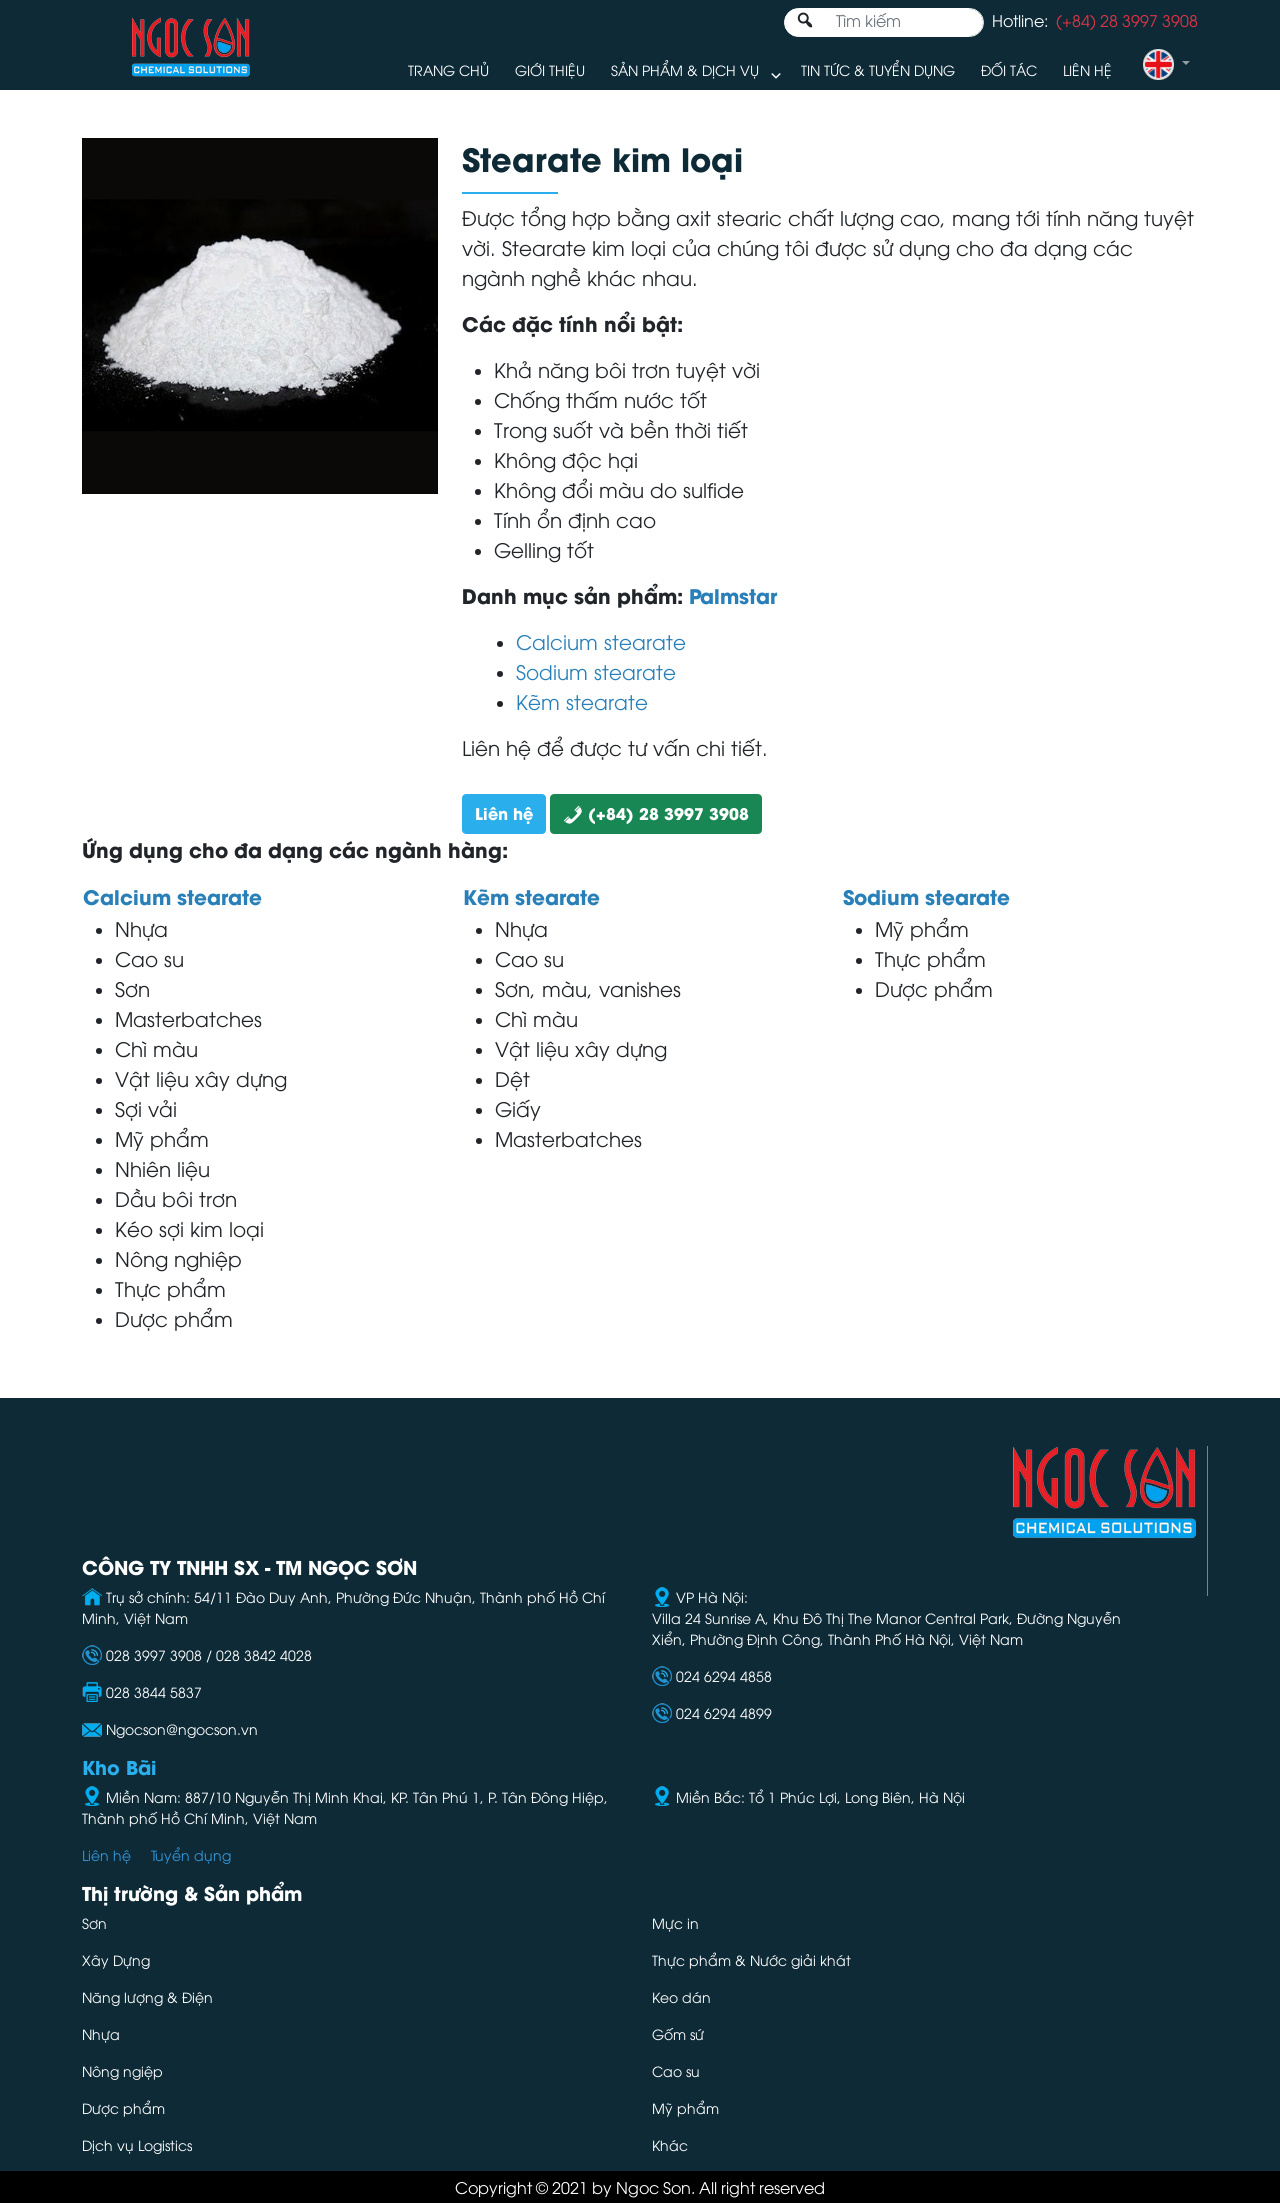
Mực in (677, 1922)
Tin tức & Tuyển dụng (878, 69)
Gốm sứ (678, 2033)
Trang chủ (448, 69)
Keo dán (681, 1996)
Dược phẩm (123, 2107)
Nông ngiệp (122, 2070)
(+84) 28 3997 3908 (656, 812)
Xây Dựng (116, 1959)
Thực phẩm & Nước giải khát (751, 1959)
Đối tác (1009, 69)
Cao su (676, 2070)
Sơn (94, 1922)
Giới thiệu (550, 69)
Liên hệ (1087, 69)
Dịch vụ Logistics (137, 2144)
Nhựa (101, 2033)
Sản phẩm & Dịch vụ (685, 69)
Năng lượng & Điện (147, 1996)
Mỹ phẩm (685, 2107)
